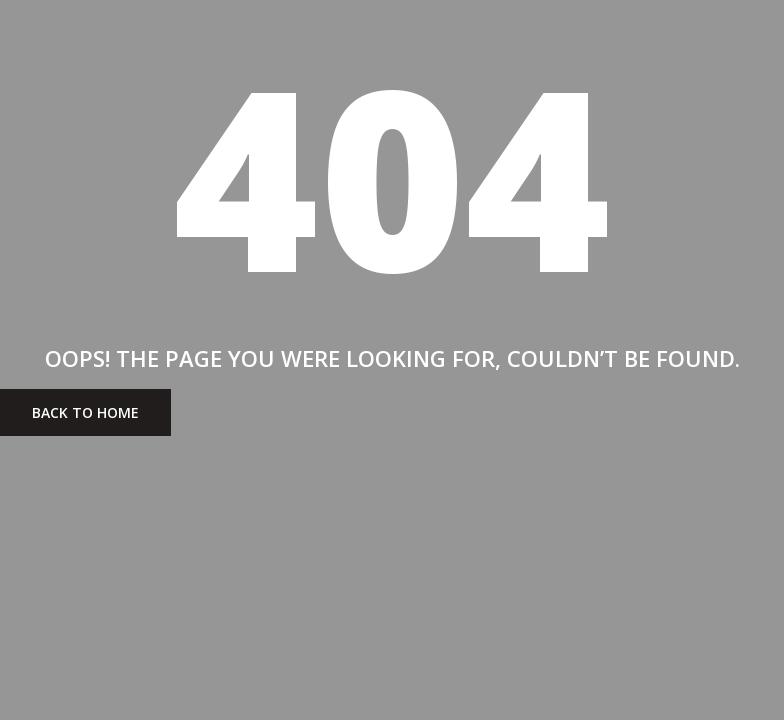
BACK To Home (85, 412)
